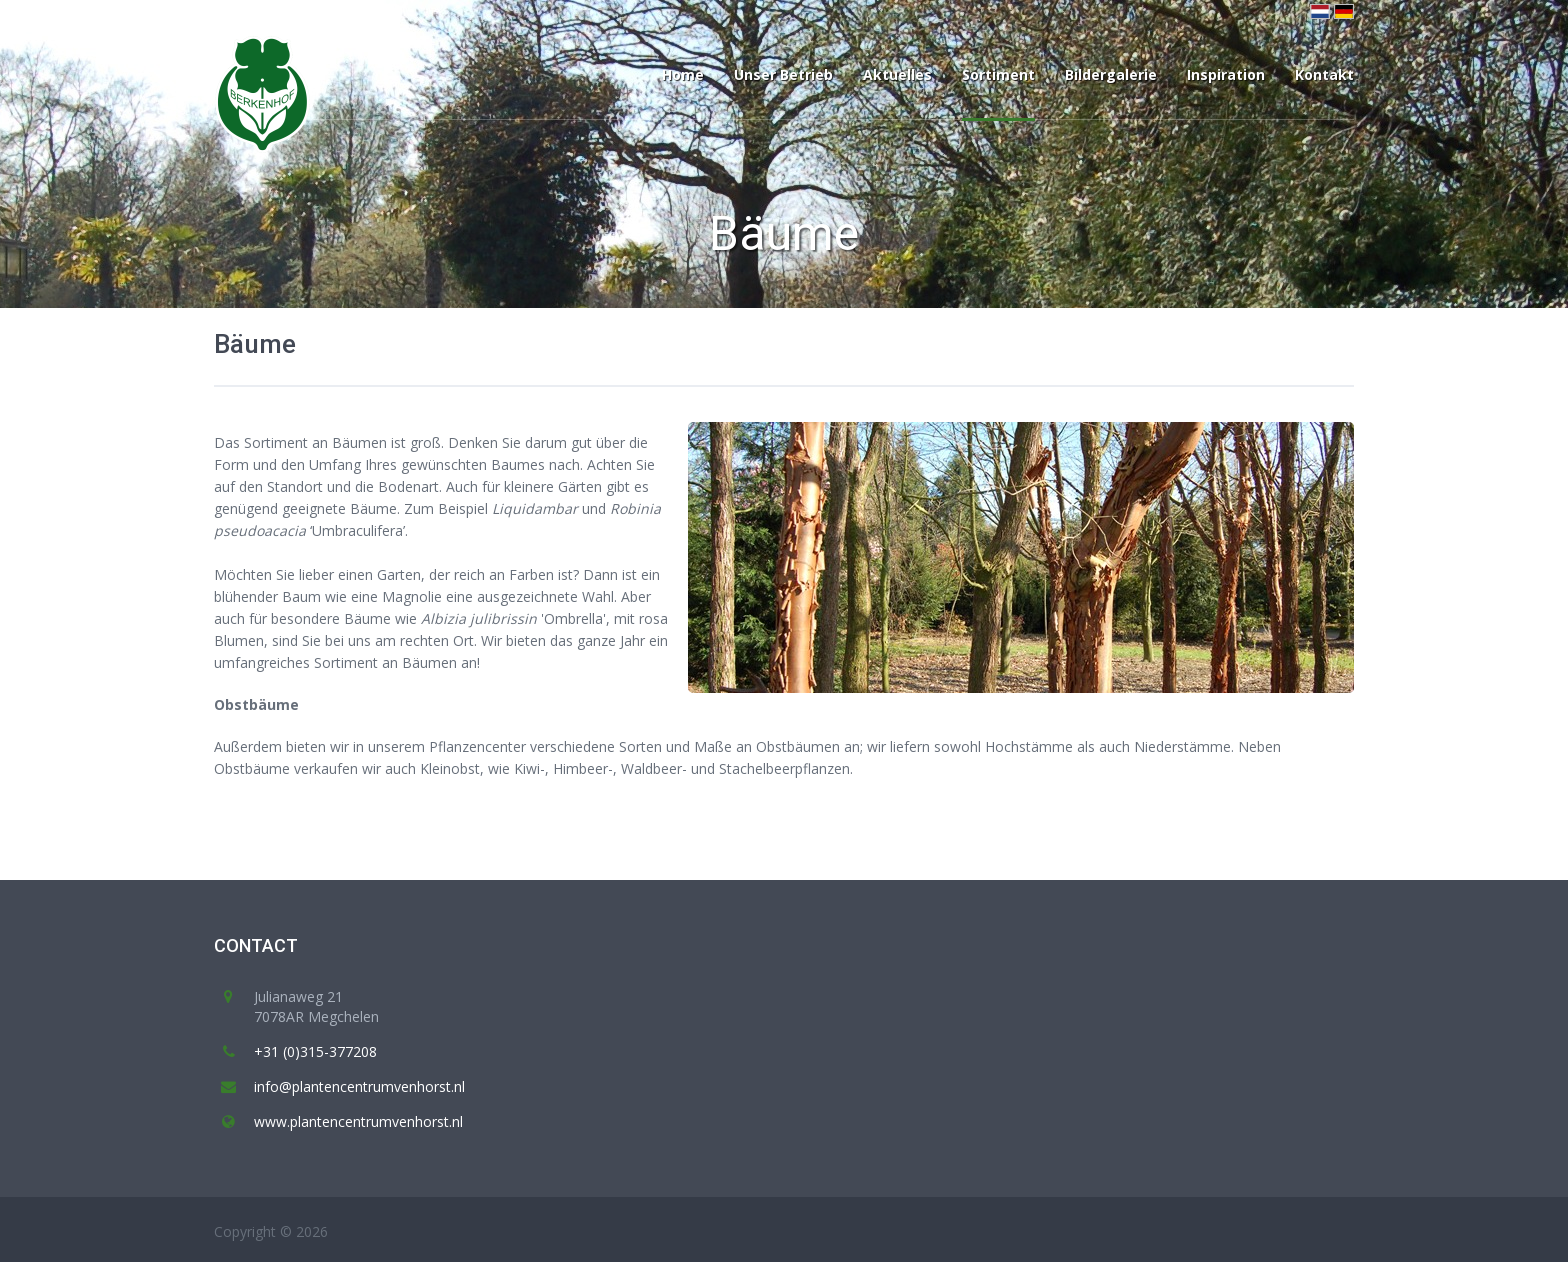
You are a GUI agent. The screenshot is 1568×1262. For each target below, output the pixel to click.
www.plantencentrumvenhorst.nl (358, 1121)
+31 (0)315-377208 (315, 1051)
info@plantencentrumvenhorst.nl (359, 1086)
